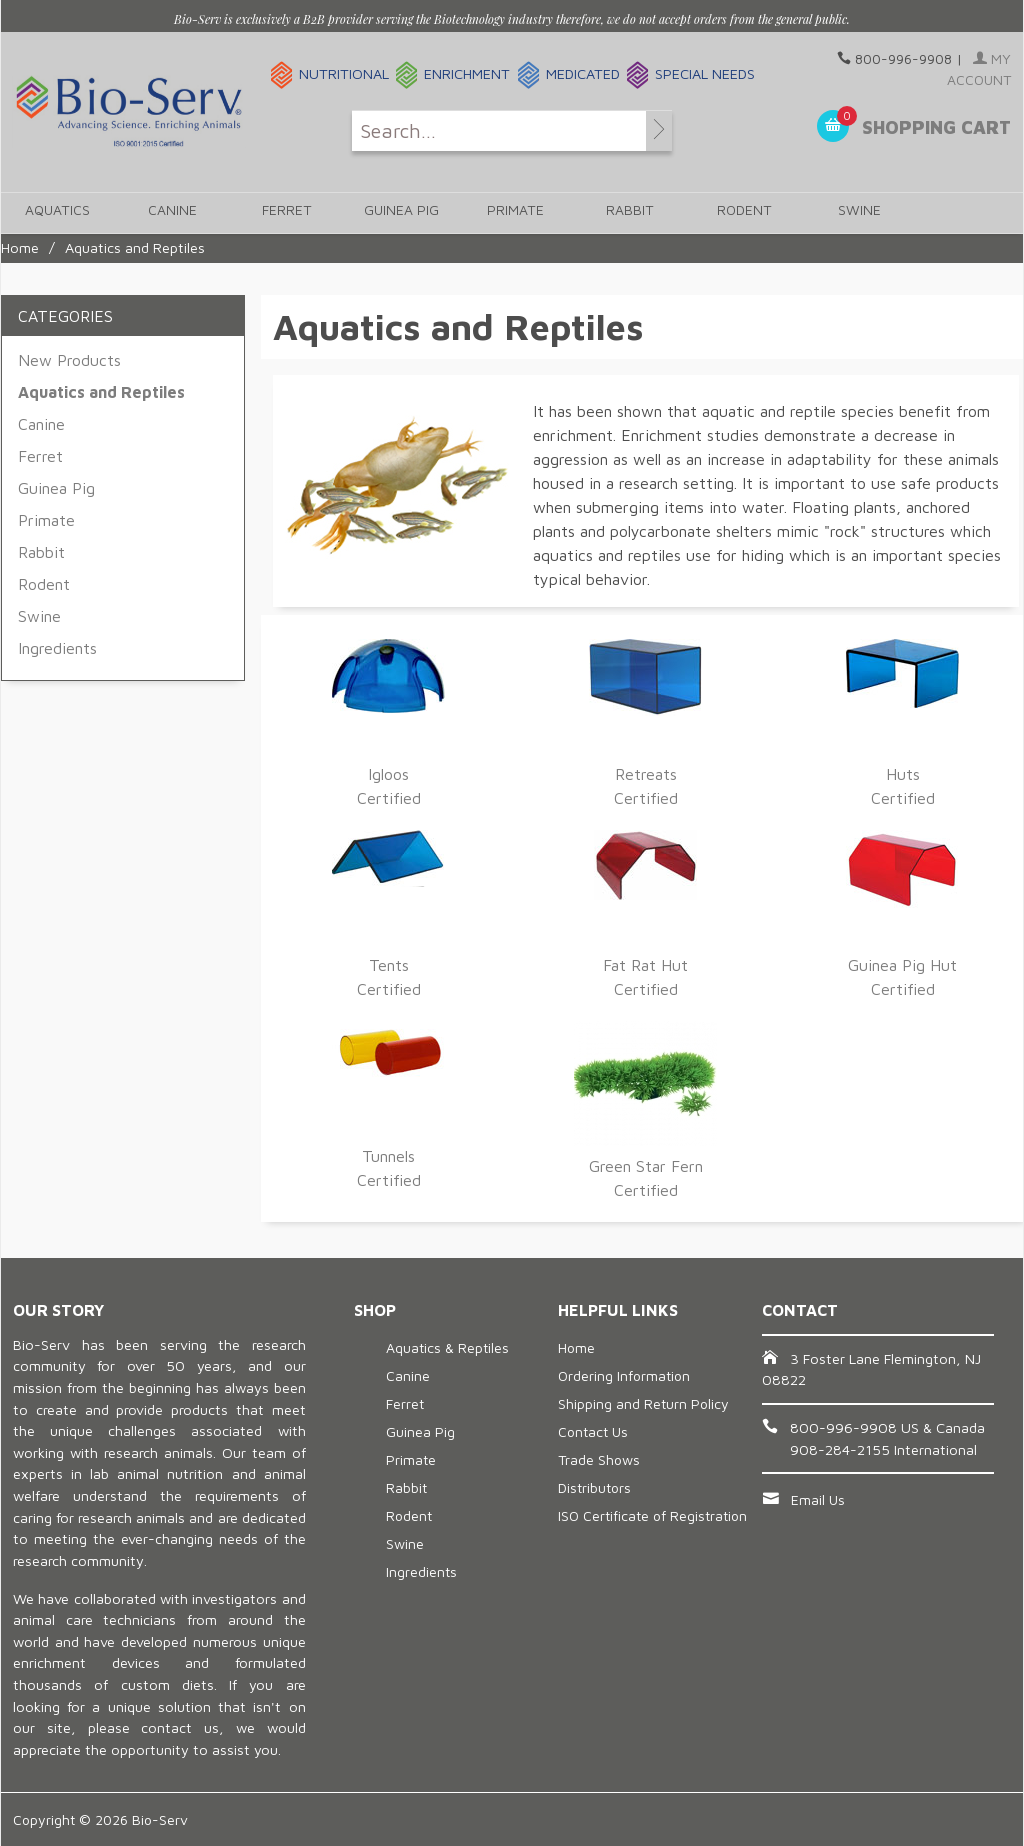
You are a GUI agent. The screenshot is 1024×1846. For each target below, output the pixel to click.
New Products (69, 360)
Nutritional (344, 73)
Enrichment (467, 73)
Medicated (583, 73)
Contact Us (593, 1431)
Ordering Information (624, 1375)
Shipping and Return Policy (643, 1403)
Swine (851, 213)
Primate (511, 213)
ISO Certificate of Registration (652, 1515)
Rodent (738, 213)
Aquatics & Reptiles (447, 1347)
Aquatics (57, 213)
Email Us (818, 1499)
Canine (171, 213)
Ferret (284, 213)
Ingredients (57, 648)
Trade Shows (599, 1459)
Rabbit (624, 213)
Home (20, 247)
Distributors (594, 1487)
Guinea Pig (398, 213)
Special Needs (705, 73)
